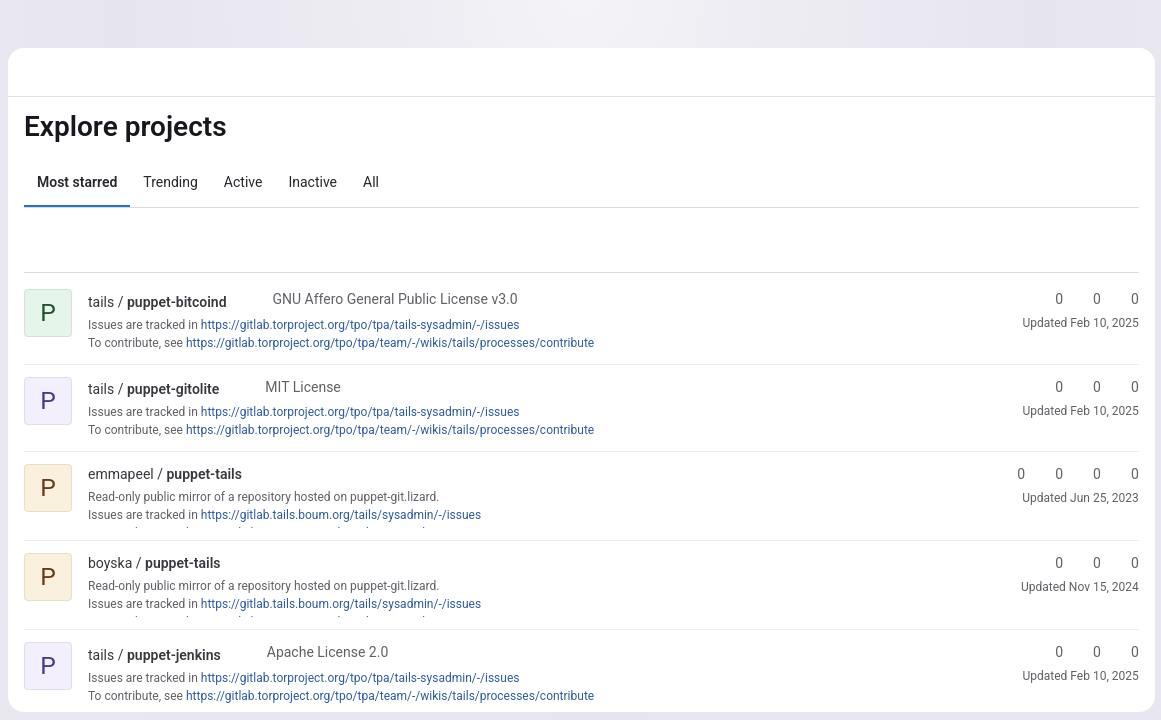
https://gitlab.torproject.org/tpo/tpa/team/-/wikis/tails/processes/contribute (390, 343)
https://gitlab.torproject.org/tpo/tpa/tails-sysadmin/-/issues (360, 325)
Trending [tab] (170, 182)
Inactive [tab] (312, 182)
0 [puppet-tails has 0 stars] (1010, 474)
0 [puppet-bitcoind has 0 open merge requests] (1124, 299)
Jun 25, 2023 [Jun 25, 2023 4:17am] (1102, 498)
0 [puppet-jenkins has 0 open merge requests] (1124, 652)
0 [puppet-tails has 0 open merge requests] (1086, 474)
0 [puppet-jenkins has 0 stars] (1048, 652)
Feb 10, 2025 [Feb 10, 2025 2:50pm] (1103, 323)
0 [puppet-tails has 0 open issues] (1124, 474)
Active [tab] (243, 182)
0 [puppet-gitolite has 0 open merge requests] (1124, 387)
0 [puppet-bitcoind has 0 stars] (1048, 299)
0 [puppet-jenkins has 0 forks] (1086, 652)
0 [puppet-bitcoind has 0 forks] (1086, 299)
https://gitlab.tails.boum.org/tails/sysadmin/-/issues (341, 515)
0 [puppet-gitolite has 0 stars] (1048, 387)
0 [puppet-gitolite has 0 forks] (1086, 387)
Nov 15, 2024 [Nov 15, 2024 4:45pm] (1102, 587)
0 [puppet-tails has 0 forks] (1048, 474)
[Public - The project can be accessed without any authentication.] (243, 302)
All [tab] (371, 182)
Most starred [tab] (77, 182)
